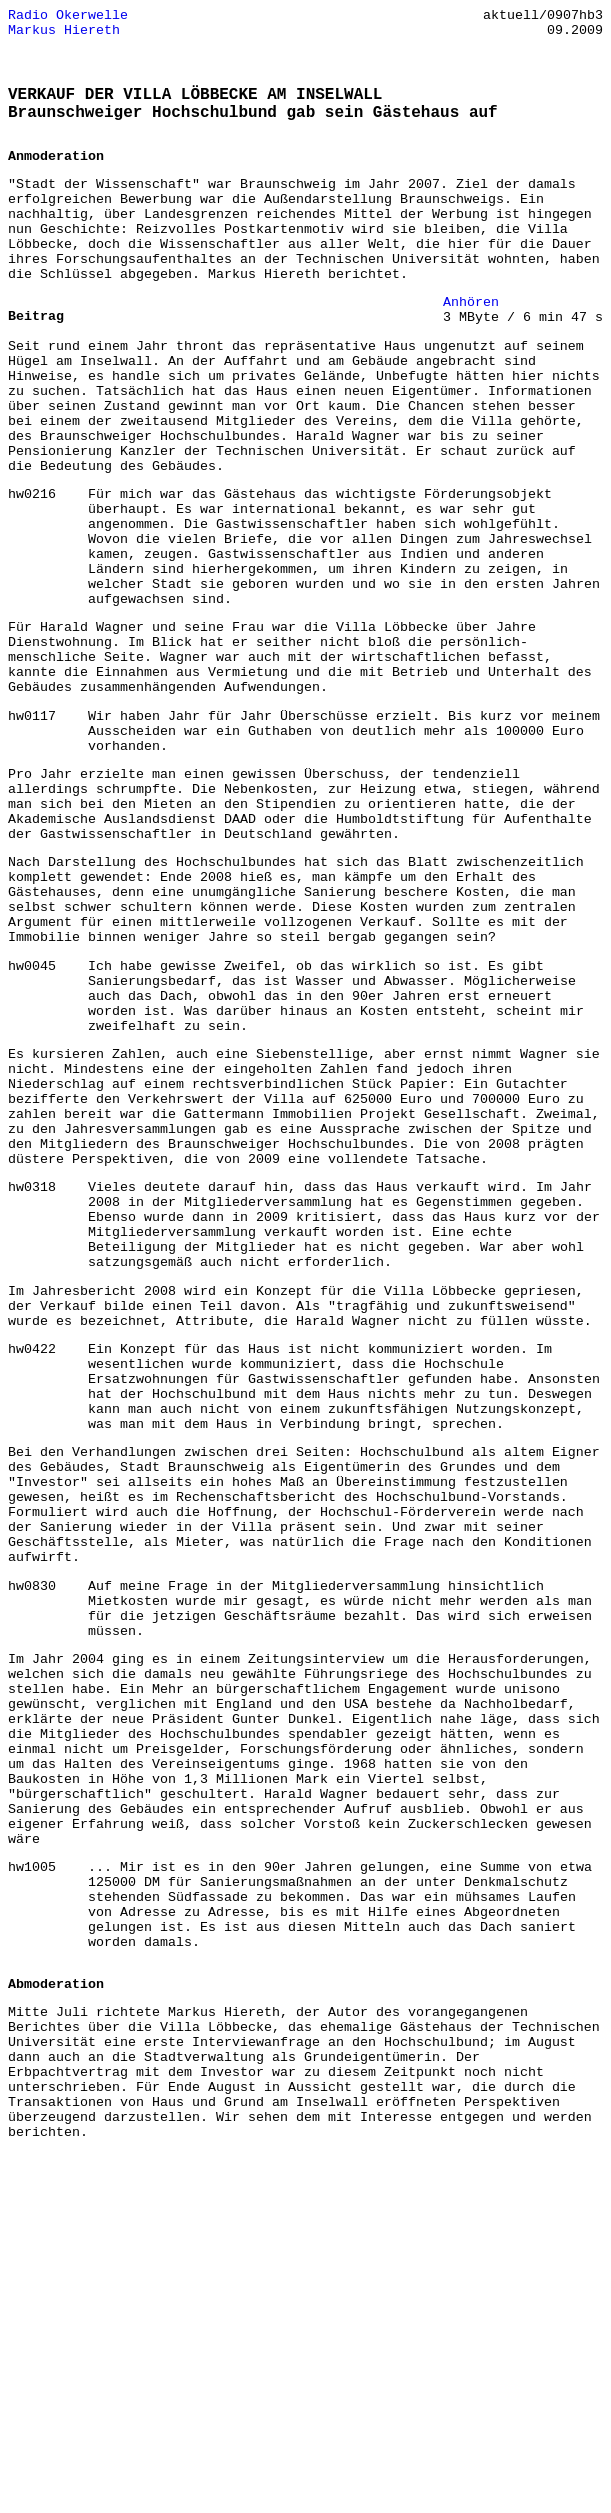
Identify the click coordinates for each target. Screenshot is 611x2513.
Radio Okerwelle (68, 17)
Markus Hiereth (64, 35)
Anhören (471, 342)
